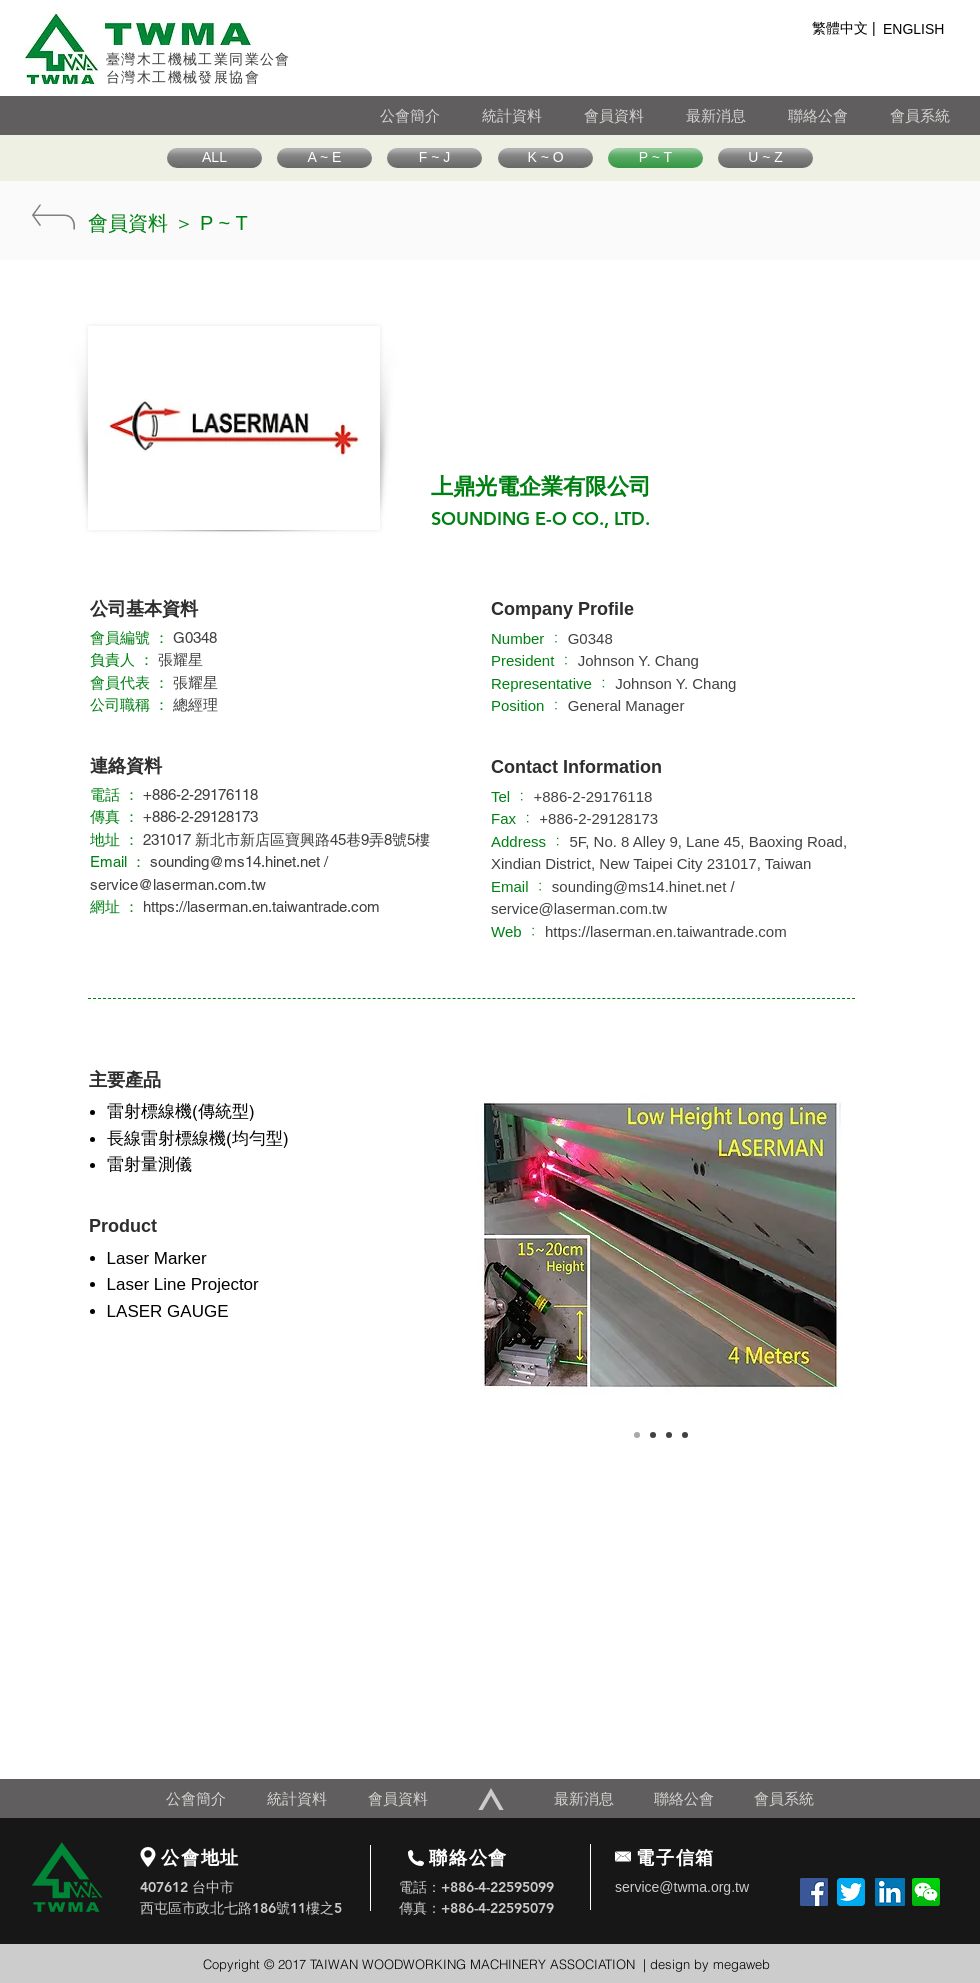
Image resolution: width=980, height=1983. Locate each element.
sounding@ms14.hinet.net (235, 861)
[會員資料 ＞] (141, 223)
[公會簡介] (430, 115)
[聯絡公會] (838, 115)
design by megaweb (710, 1964)
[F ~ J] (434, 158)
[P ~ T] (655, 158)
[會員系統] (935, 115)
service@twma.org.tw (682, 1887)
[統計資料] (532, 115)
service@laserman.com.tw (178, 884)
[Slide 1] (637, 1435)
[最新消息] (736, 115)
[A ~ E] (324, 158)
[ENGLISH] (919, 30)
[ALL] (214, 158)
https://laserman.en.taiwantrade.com (261, 906)
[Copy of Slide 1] (653, 1435)
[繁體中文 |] (844, 29)
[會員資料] (634, 115)
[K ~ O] (545, 158)
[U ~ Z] (765, 158)
